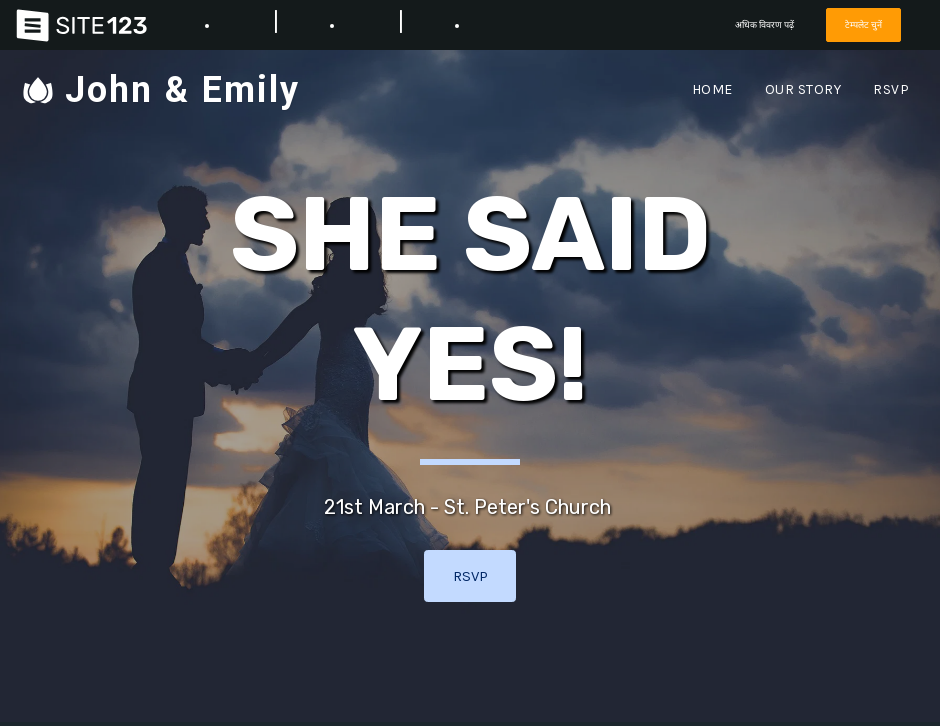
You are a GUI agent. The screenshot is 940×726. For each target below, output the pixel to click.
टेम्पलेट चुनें (863, 24)
